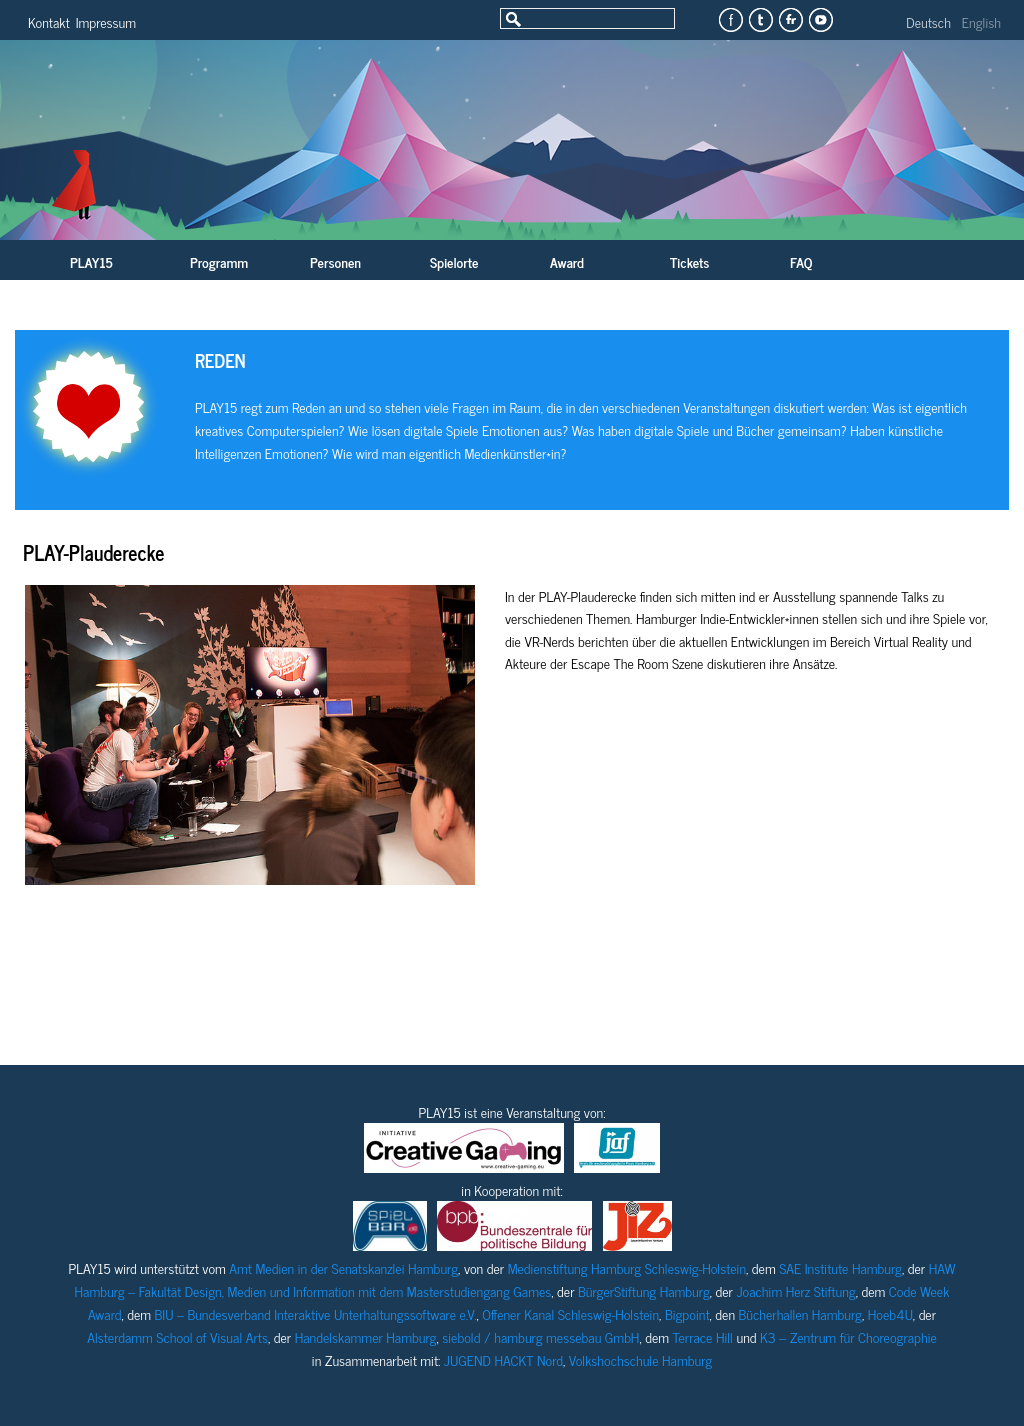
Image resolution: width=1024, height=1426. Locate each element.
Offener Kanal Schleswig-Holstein (570, 1313)
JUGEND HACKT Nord (503, 1359)
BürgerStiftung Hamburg (644, 1290)
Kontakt (49, 21)
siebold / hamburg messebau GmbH (540, 1336)
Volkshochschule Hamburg (640, 1359)
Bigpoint (687, 1313)
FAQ (801, 261)
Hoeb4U (890, 1313)
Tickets (689, 261)
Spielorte (454, 261)
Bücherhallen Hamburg (800, 1313)
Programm (219, 261)
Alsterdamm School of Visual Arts (177, 1336)
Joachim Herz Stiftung (795, 1290)
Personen (335, 261)
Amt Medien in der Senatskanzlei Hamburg (343, 1267)
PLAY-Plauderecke (93, 552)
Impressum (106, 21)
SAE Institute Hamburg (840, 1267)
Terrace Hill (703, 1336)
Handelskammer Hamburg (366, 1336)
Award (567, 261)
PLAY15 (91, 261)
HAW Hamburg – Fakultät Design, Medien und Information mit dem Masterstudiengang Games (515, 1279)
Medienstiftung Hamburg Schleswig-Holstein (627, 1267)
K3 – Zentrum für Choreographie (848, 1336)
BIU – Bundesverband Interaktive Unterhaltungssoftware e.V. (316, 1313)
